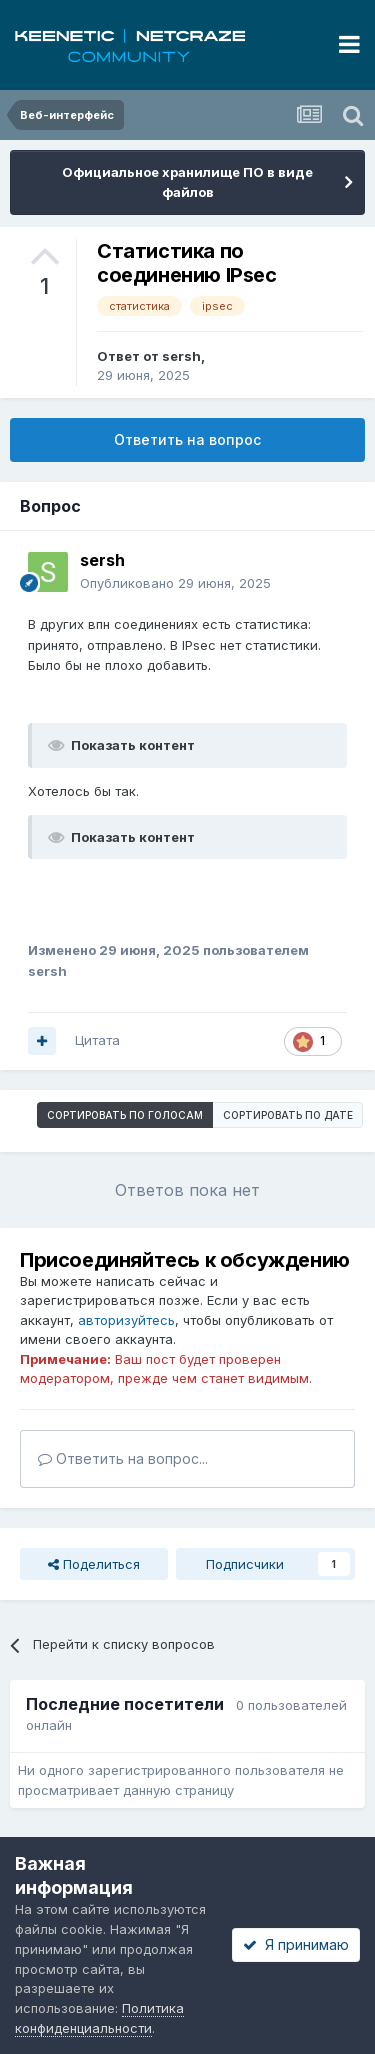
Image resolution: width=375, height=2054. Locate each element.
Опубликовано (175, 583)
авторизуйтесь (126, 1320)
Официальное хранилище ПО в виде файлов (187, 182)
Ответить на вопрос (187, 439)
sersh (181, 356)
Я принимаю (296, 1944)
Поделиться (94, 1564)
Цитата (97, 1040)
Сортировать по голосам (125, 1115)
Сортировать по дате (288, 1115)
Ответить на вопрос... (123, 1458)
